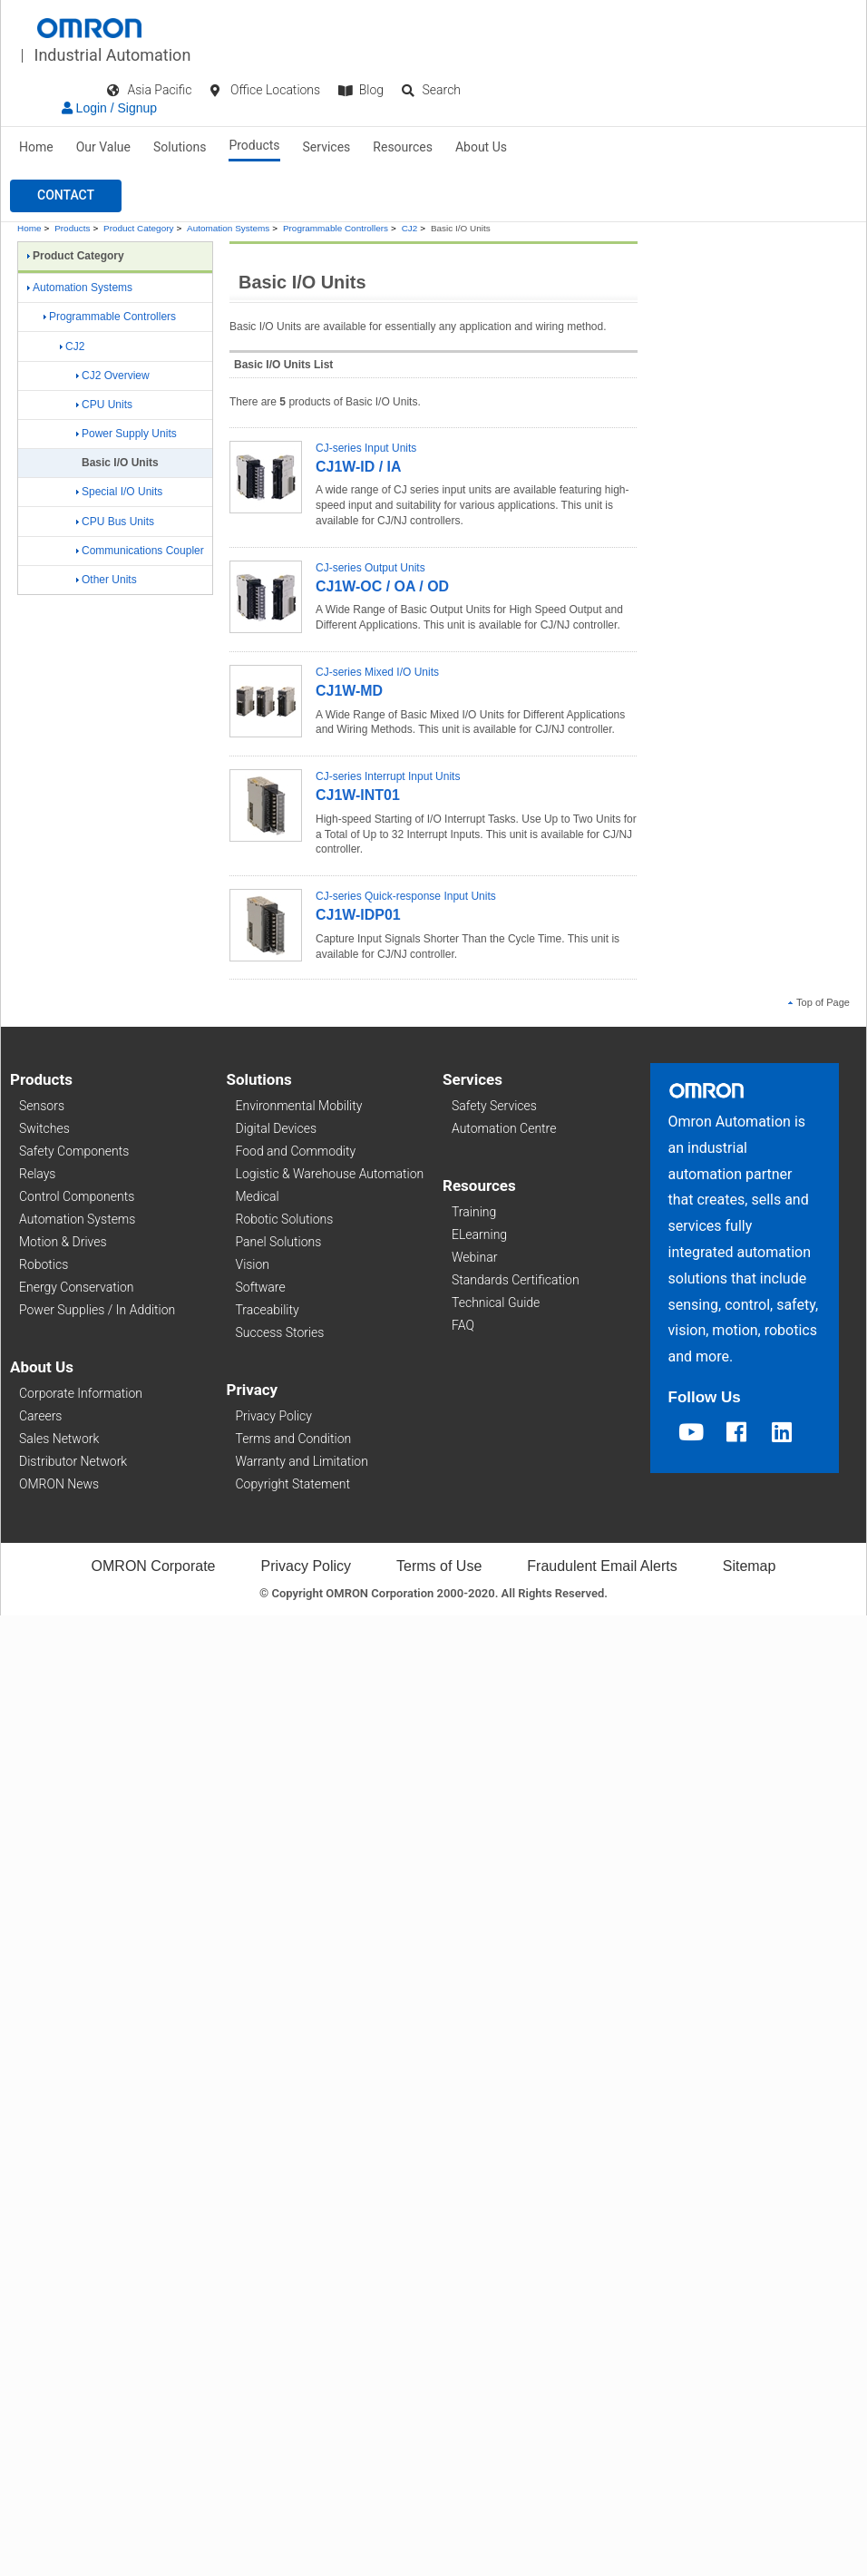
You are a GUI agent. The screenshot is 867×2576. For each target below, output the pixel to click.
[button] (66, 196)
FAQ (463, 1325)
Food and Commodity (296, 1151)
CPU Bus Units (115, 521)
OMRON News (59, 1484)
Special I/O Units (119, 491)
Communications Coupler (140, 550)
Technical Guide (496, 1302)
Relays (37, 1173)
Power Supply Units (126, 433)
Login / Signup (109, 108)
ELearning (479, 1234)
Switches (44, 1128)
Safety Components (74, 1151)
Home (36, 147)
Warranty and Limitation (302, 1461)
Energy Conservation (76, 1287)
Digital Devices (276, 1128)
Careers (40, 1416)
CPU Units (104, 404)
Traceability (267, 1310)
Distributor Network (73, 1461)
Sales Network (59, 1438)
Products (254, 145)
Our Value (103, 147)
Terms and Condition (294, 1438)
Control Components (76, 1196)
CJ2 (410, 228)
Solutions (179, 147)
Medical (257, 1196)
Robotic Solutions (285, 1219)
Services (327, 147)
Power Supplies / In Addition (97, 1310)
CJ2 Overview (113, 375)
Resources (403, 147)
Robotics (43, 1264)
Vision (253, 1264)
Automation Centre (504, 1128)
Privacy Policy (274, 1416)
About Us (481, 147)
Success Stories (280, 1332)
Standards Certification (516, 1280)
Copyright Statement (293, 1484)
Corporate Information (80, 1393)
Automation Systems (228, 228)
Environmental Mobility (299, 1105)
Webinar (474, 1257)
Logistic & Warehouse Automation (330, 1173)
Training (474, 1212)
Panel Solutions (279, 1241)
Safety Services (494, 1105)
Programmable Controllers (335, 228)
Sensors (41, 1105)
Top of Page (819, 1002)
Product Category (138, 228)
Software (261, 1287)
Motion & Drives (63, 1241)
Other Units (106, 579)
